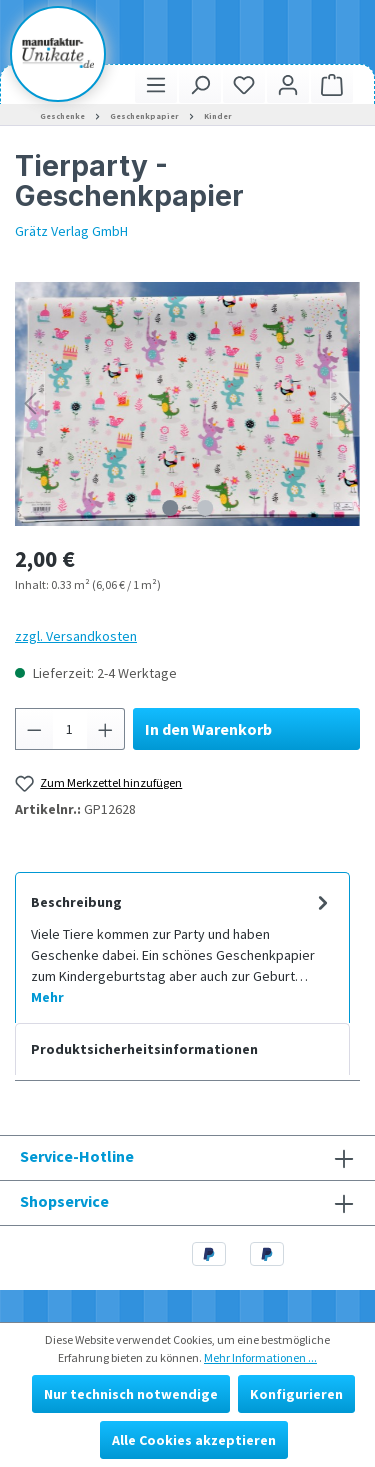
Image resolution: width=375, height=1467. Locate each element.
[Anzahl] (70, 729)
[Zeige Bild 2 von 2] (205, 508)
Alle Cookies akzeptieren (194, 1440)
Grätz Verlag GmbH (71, 231)
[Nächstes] (345, 403)
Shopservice (64, 1201)
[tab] (182, 947)
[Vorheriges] (30, 403)
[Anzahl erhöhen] (106, 729)
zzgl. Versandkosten (76, 636)
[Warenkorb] (332, 84)
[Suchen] (200, 84)
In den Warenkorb (208, 729)
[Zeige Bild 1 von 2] (170, 508)
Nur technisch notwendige (131, 1394)
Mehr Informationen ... (260, 1357)
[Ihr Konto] (288, 84)
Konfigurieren (296, 1394)
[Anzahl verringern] (34, 729)
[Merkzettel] (244, 84)
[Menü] (156, 84)
